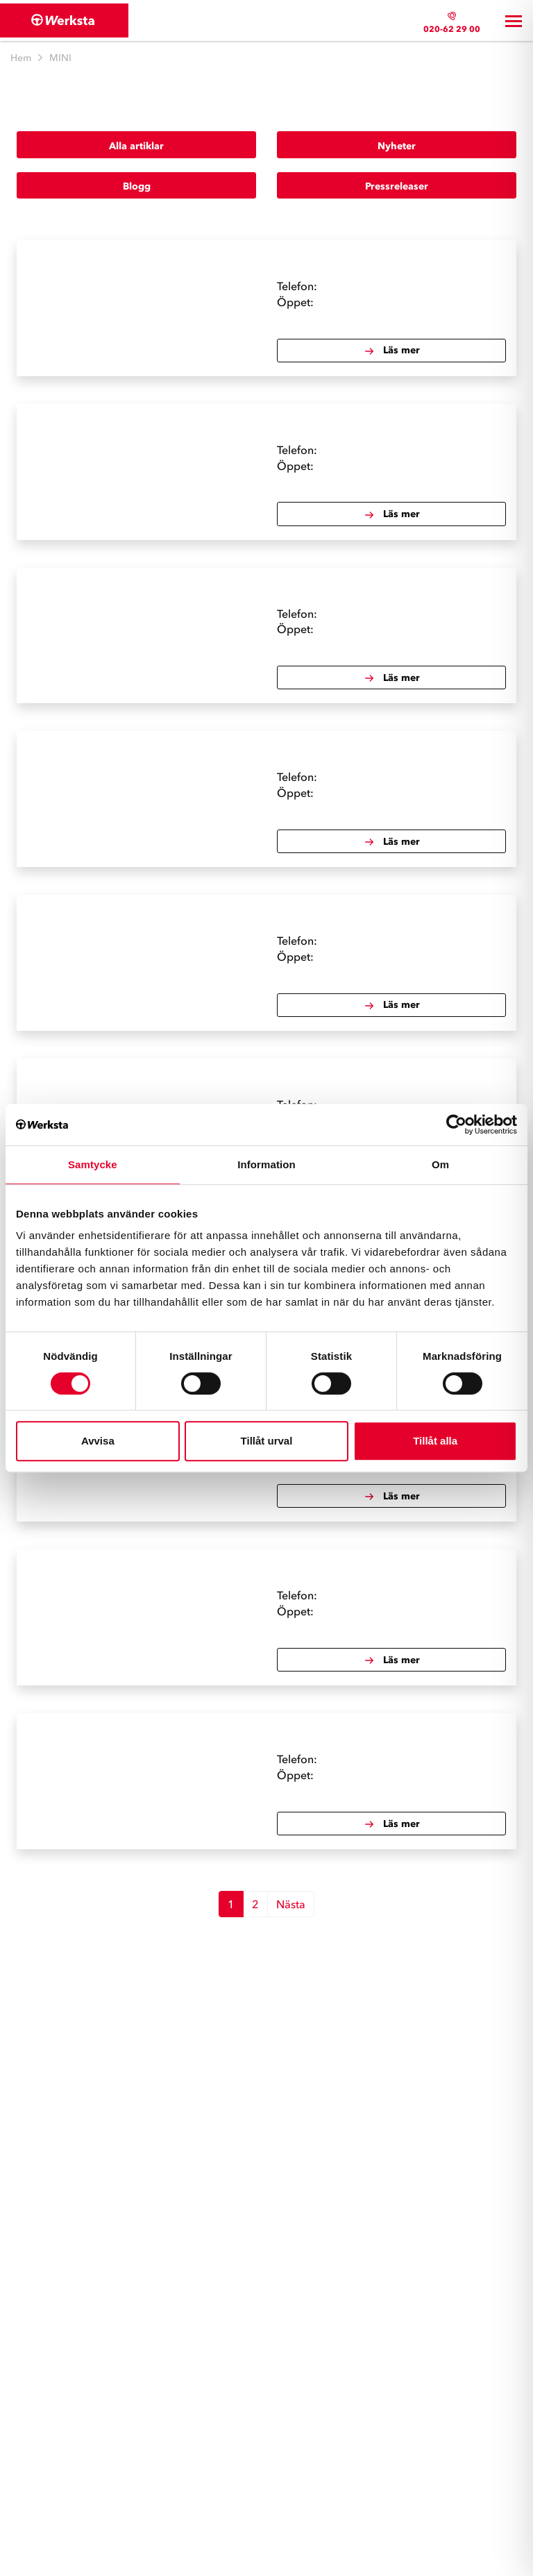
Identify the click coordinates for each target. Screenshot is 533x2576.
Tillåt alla (435, 1441)
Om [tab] (440, 1164)
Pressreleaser (396, 186)
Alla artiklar (136, 146)
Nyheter (397, 146)
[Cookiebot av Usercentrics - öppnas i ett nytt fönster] (456, 1124)
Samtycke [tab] (92, 1164)
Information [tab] (266, 1164)
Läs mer (392, 350)
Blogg (137, 186)
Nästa (290, 1904)
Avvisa (98, 1441)
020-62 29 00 (451, 29)
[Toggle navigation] (514, 21)
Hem (20, 58)
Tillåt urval (267, 1441)
